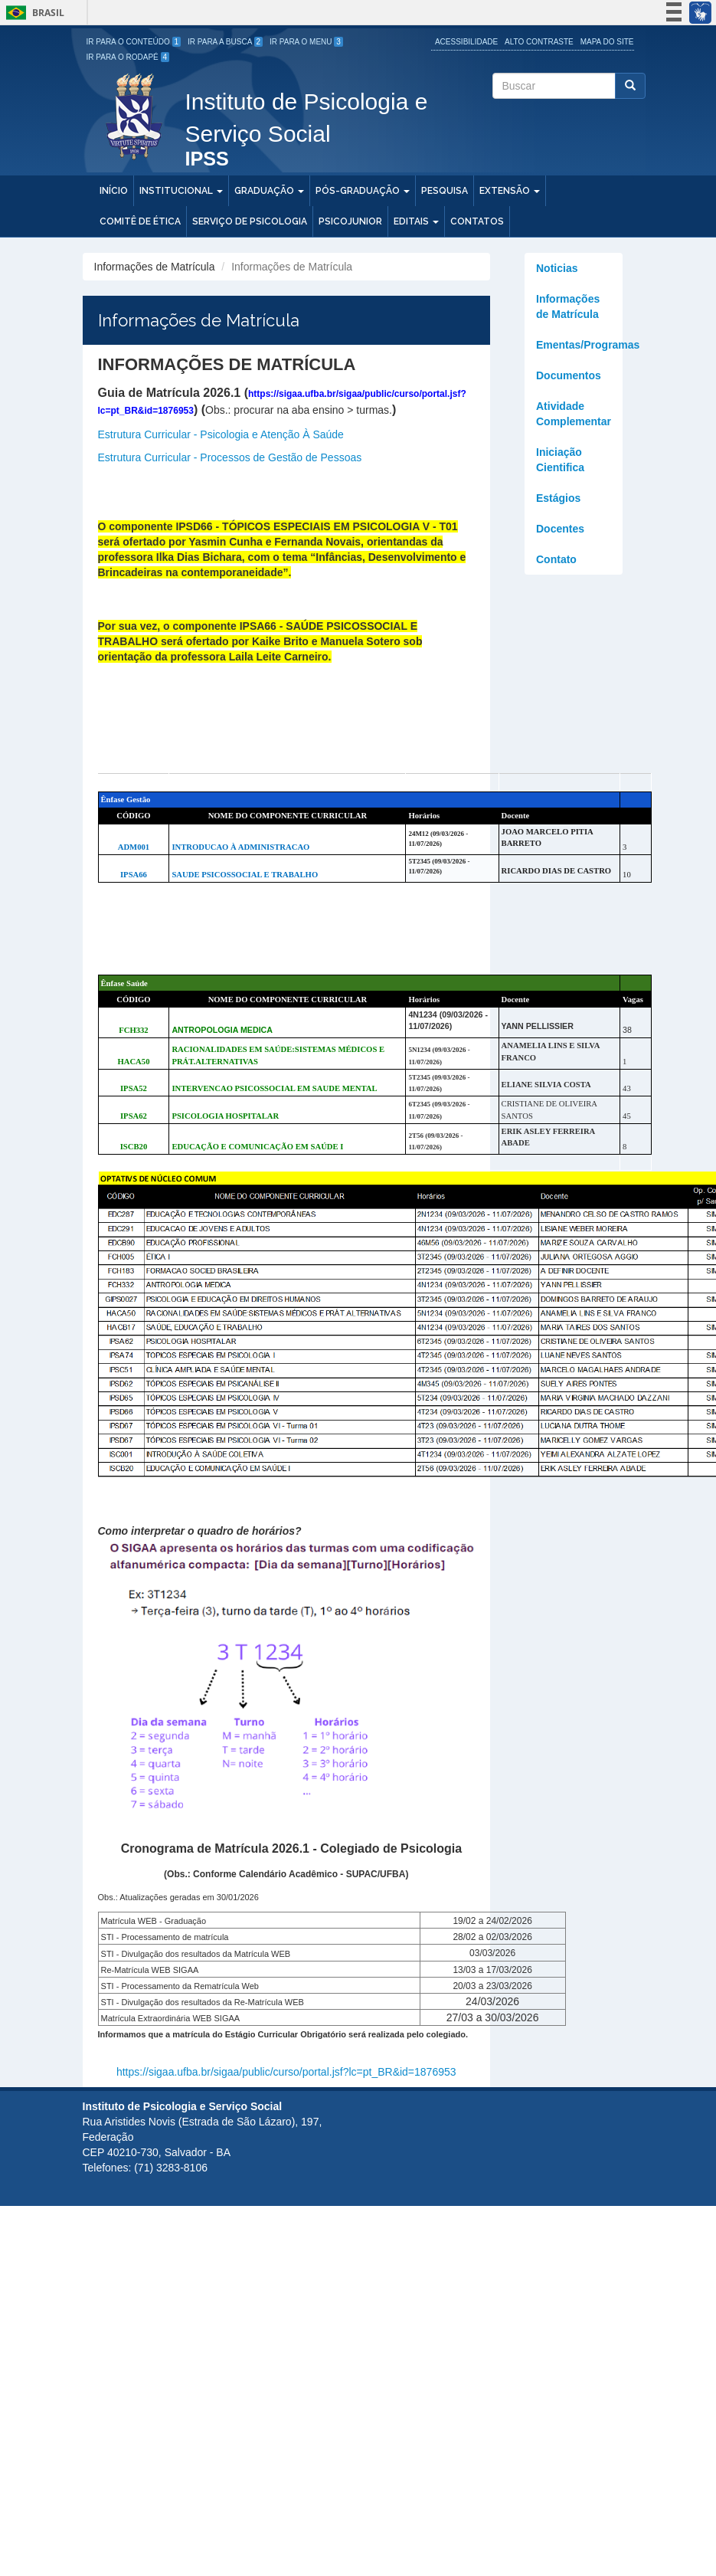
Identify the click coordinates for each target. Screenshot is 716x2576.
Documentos (568, 375)
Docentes (560, 529)
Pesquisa (444, 190)
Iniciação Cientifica (560, 460)
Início (114, 190)
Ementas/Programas (579, 345)
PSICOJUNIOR (350, 221)
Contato (556, 559)
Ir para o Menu (306, 42)
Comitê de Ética (140, 221)
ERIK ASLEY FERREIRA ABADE (548, 1137)
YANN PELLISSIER (538, 1026)
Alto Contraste (539, 42)
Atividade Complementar (573, 414)
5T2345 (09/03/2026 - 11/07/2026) (438, 866)
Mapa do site (607, 42)
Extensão (509, 190)
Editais (416, 221)
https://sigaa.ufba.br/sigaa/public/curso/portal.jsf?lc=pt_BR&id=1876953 (286, 2072)
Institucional (181, 190)
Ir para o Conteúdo (134, 42)
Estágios (558, 498)
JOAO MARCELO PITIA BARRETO (547, 837)
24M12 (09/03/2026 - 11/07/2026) (438, 838)
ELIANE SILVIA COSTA (546, 1084)
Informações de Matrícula (568, 306)
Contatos (477, 221)
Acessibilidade (466, 42)
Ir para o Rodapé (128, 57)
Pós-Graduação (362, 190)
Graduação (269, 190)
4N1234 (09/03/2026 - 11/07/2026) (448, 1020)
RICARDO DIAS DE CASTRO (557, 871)
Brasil (32, 12)
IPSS (207, 159)
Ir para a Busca (225, 42)
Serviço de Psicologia (249, 221)
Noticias (556, 268)
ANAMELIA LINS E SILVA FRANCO (551, 1051)
